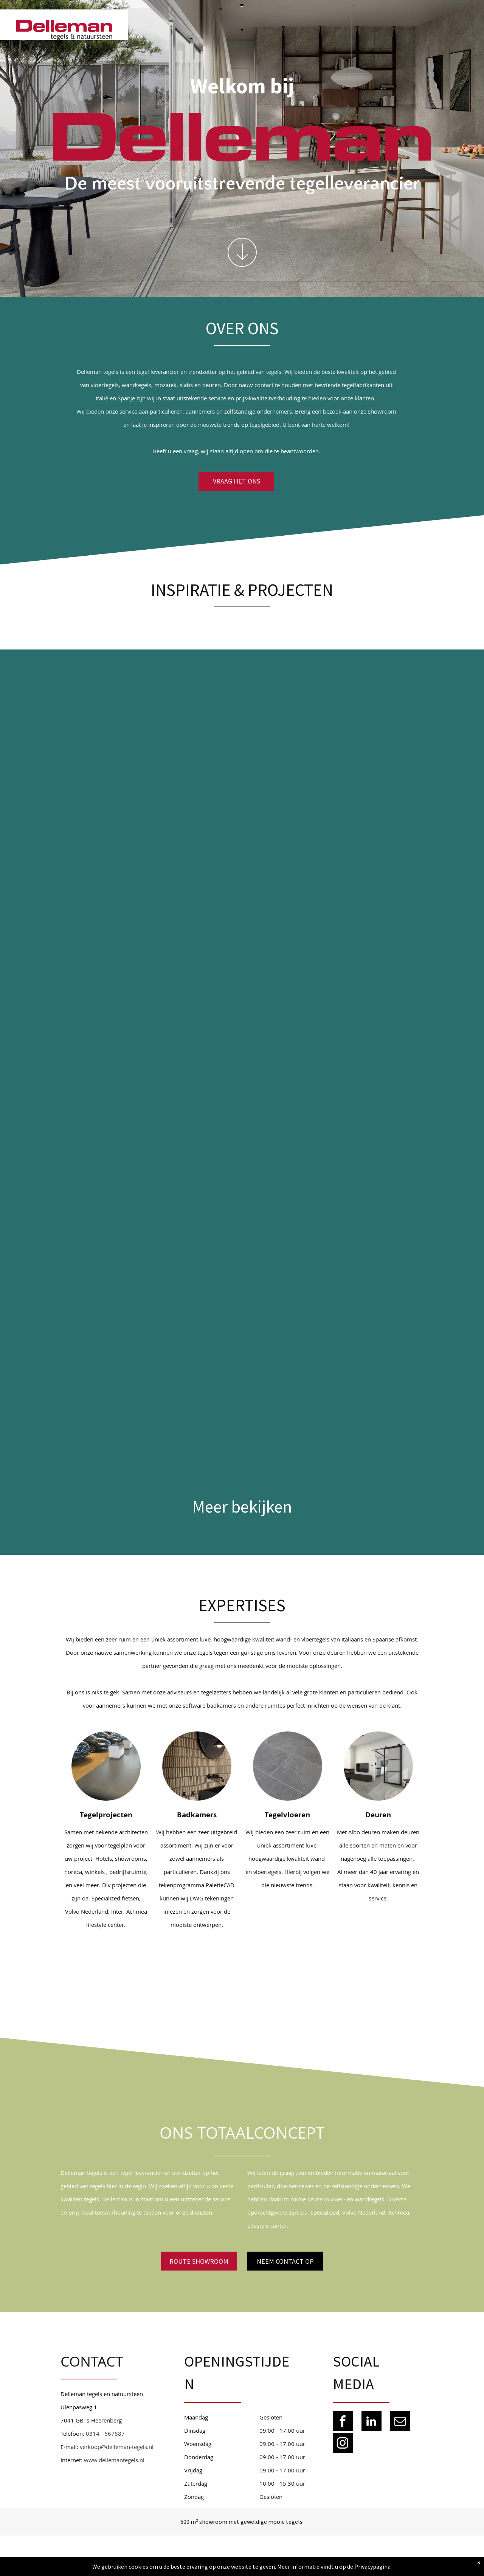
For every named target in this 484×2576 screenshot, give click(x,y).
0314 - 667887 (105, 2435)
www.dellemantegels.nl (114, 2461)
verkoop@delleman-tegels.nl (117, 2448)
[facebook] (343, 2422)
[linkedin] (371, 2422)
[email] (400, 2422)
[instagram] (343, 2444)
